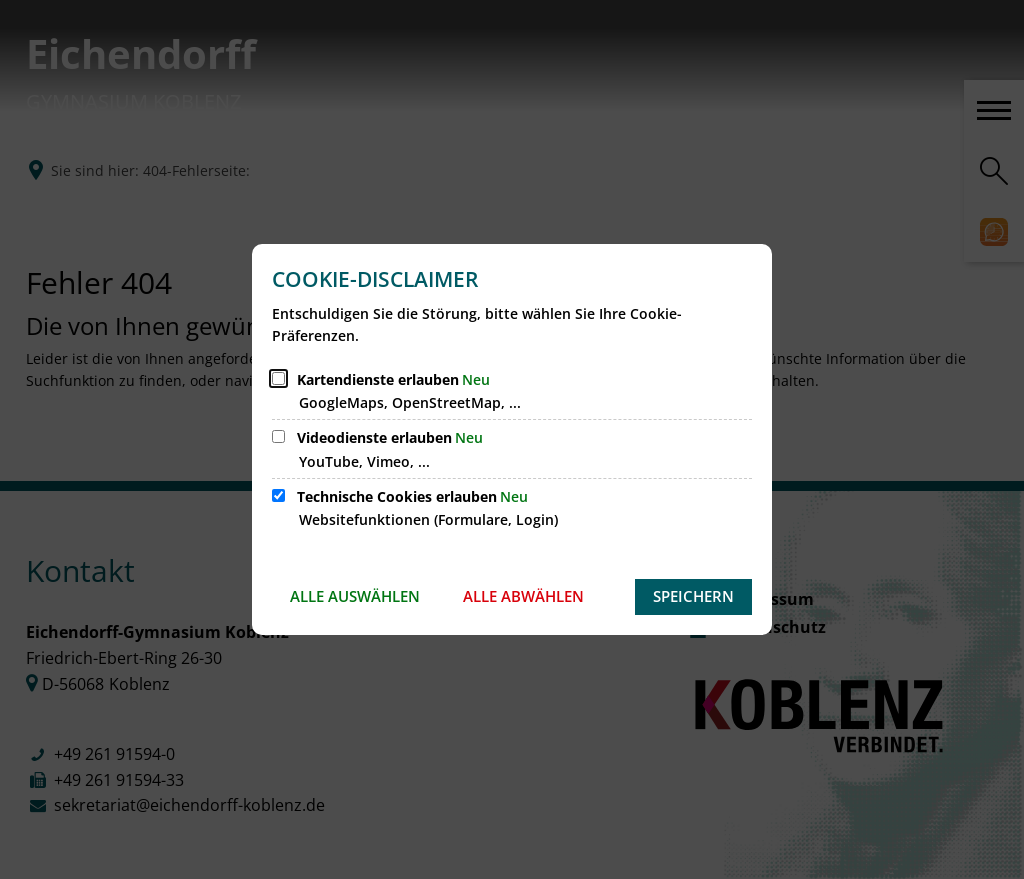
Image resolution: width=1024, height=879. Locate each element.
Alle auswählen (355, 596)
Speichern (693, 596)
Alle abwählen (523, 596)
